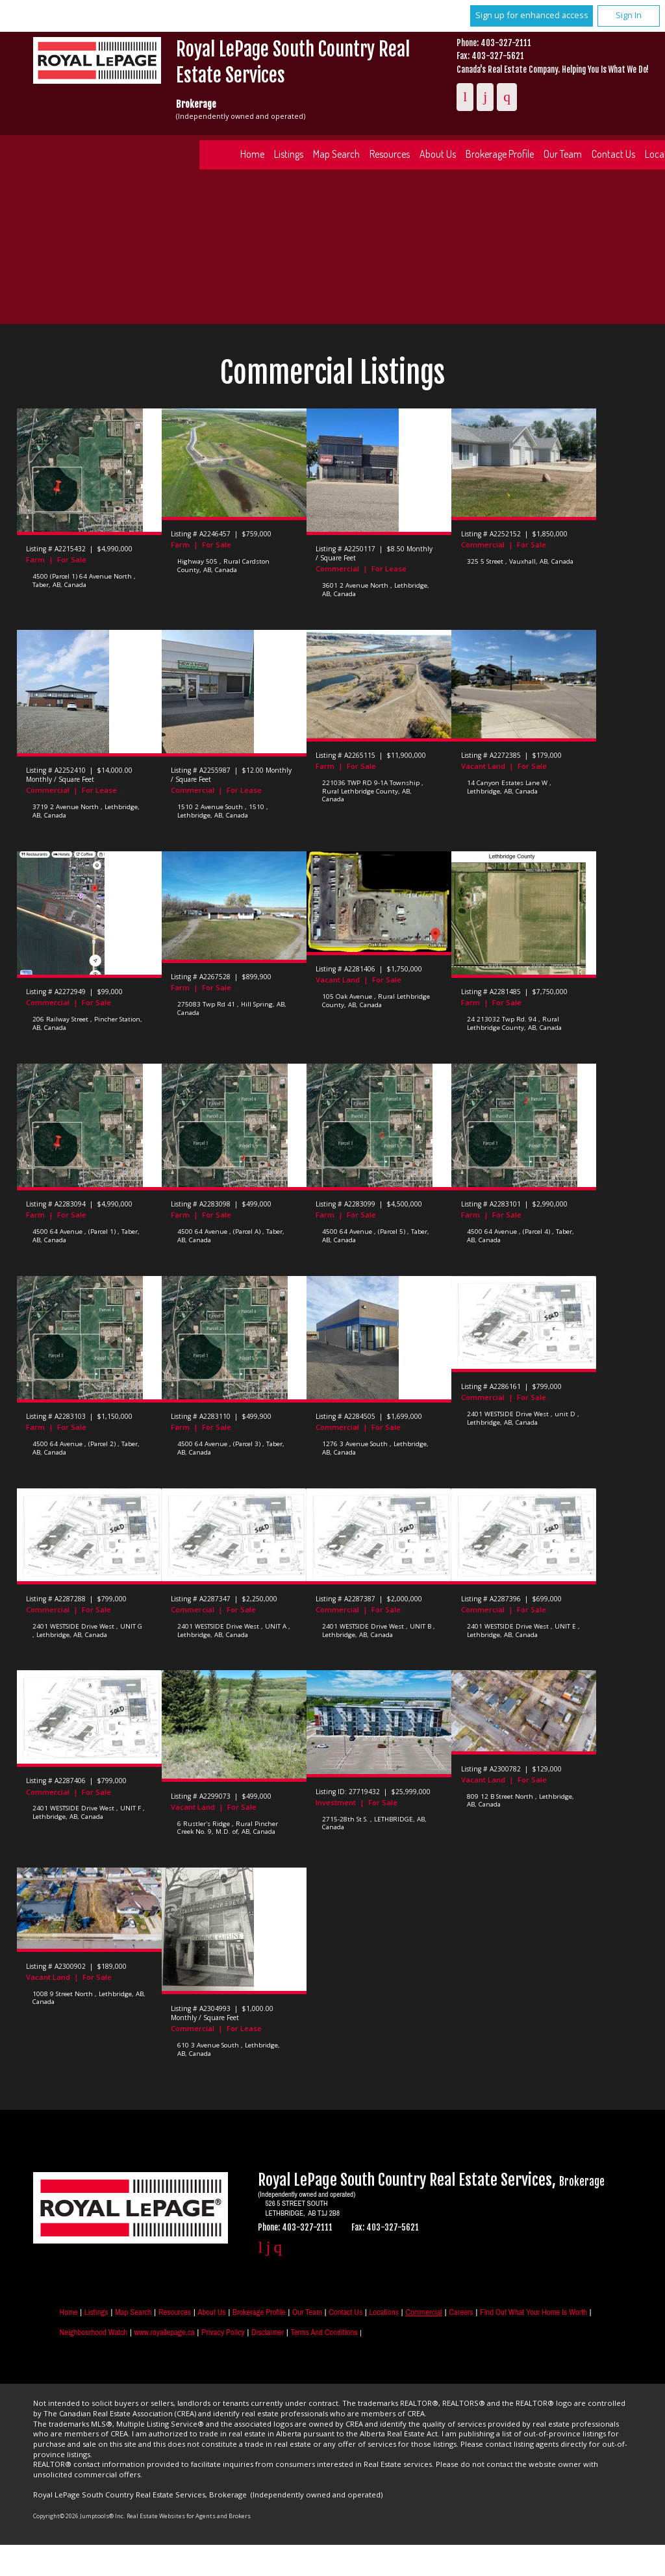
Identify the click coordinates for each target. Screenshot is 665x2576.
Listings (288, 153)
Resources (390, 153)
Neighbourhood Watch (93, 2332)
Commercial (423, 2312)
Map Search (336, 153)
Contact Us (345, 2312)
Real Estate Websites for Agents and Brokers (189, 2516)
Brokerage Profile (500, 153)
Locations (384, 2312)
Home (252, 153)
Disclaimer (267, 2332)
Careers (461, 2312)
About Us (438, 153)
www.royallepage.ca (164, 2332)
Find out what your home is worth (533, 2312)
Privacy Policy (222, 2332)
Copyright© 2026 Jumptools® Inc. (79, 2516)
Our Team (563, 153)
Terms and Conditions (324, 2332)
